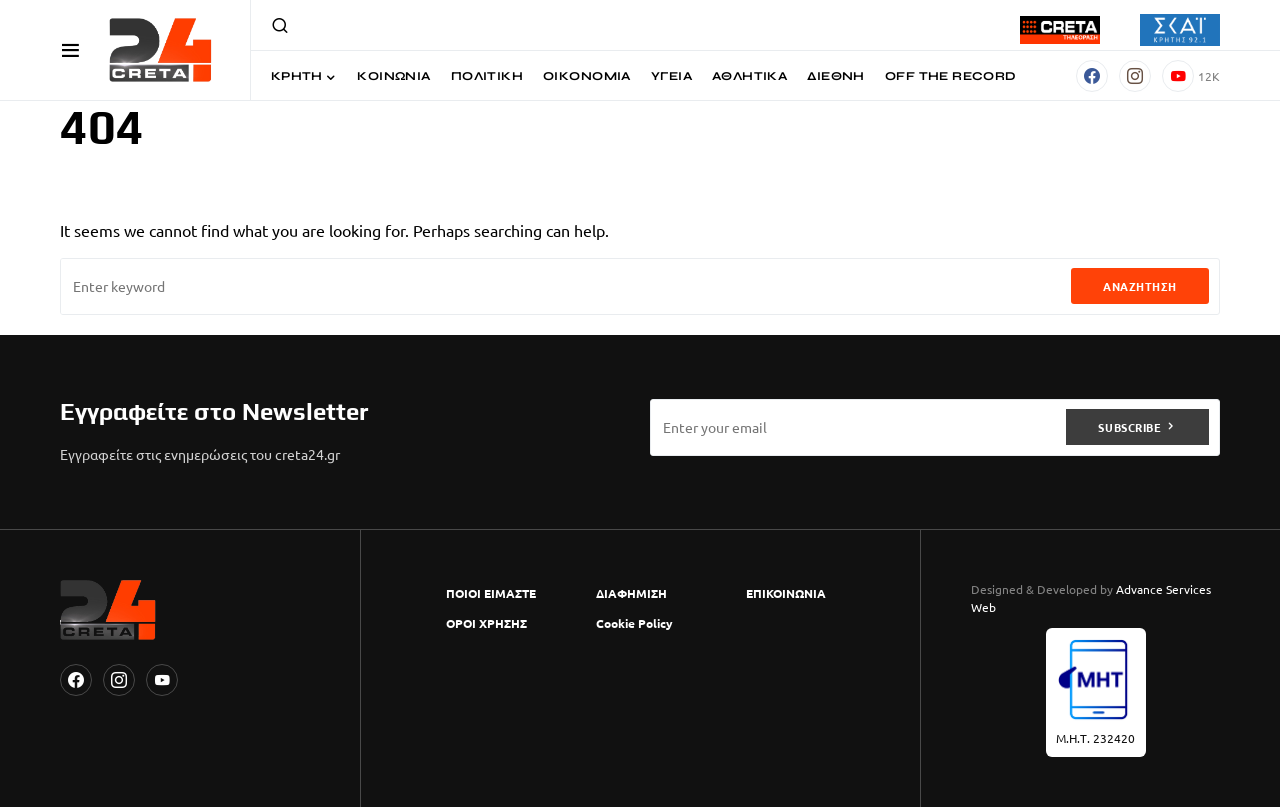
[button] (70, 50)
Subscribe (1129, 427)
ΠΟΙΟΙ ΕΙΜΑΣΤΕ (491, 593)
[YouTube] (1191, 76)
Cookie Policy (634, 623)
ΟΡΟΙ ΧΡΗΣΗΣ (486, 623)
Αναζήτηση (1140, 286)
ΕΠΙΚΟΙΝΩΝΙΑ (786, 593)
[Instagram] (1135, 76)
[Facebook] (1092, 76)
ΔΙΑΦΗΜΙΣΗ (631, 593)
